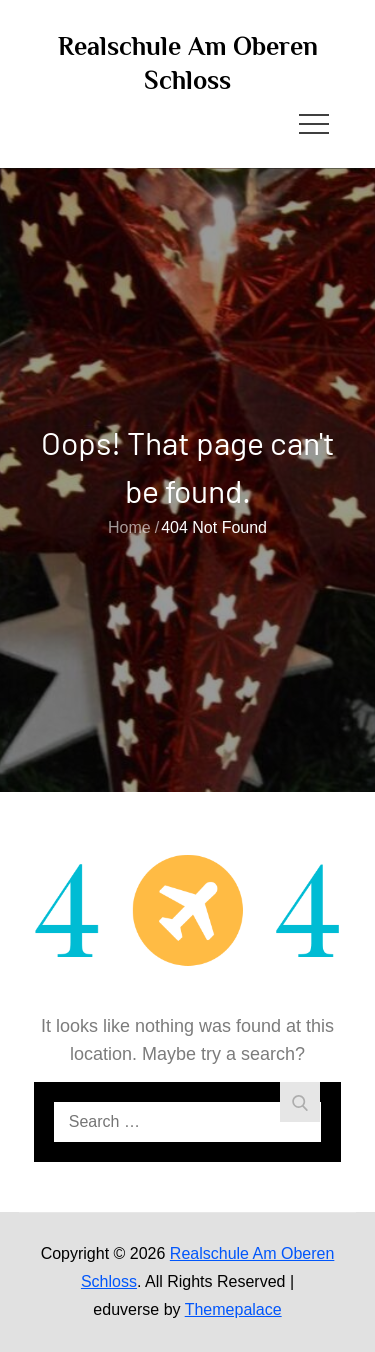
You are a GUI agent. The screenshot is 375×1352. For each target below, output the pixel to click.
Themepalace (233, 1309)
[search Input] (188, 1122)
